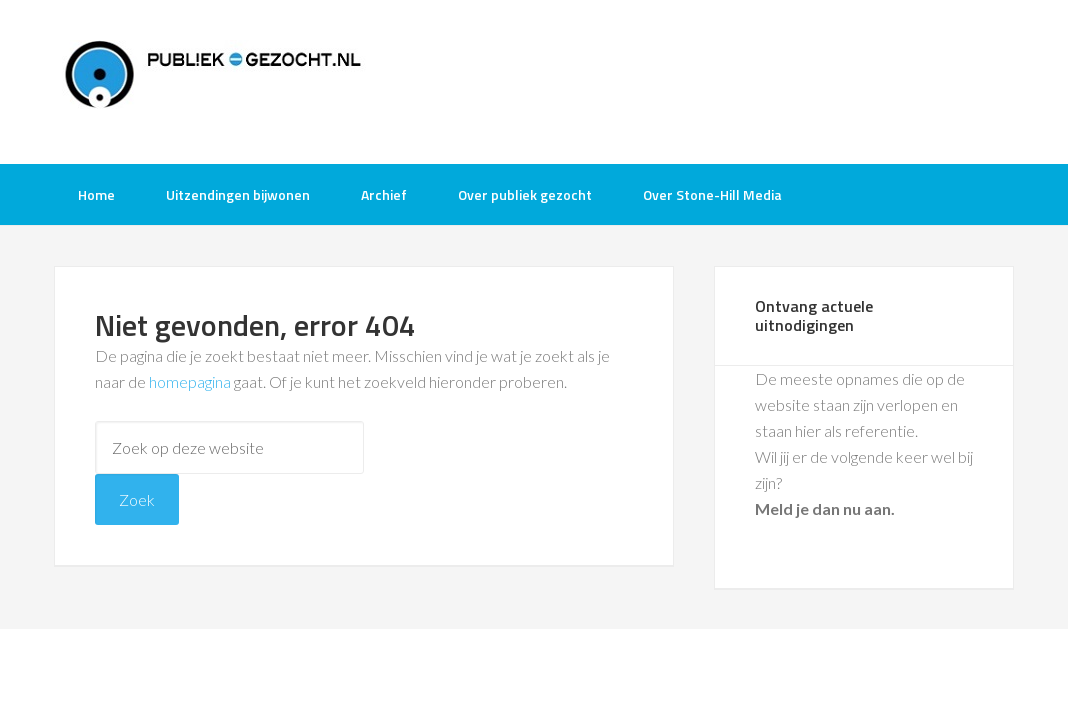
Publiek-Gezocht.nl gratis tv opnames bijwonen (214, 80)
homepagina (190, 381)
